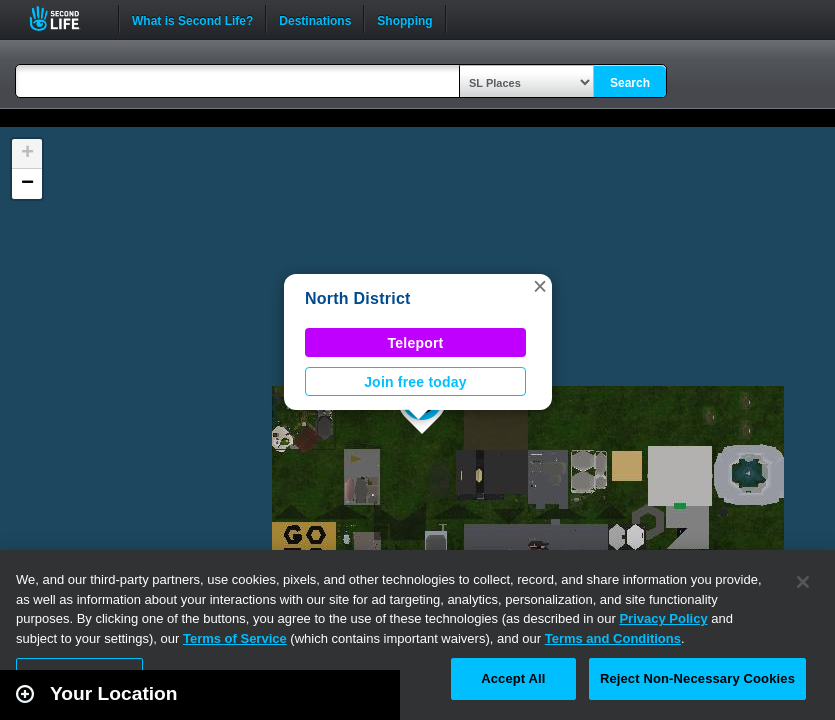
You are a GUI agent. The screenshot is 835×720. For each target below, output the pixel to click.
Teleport (416, 343)
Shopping (404, 19)
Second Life (65, 18)
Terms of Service (235, 638)
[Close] (803, 582)
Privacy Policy (663, 618)
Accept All (513, 678)
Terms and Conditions (613, 638)
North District (358, 298)
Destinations (315, 19)
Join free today (415, 382)
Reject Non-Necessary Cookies (697, 678)
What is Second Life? (192, 19)
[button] (540, 286)
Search (630, 83)
